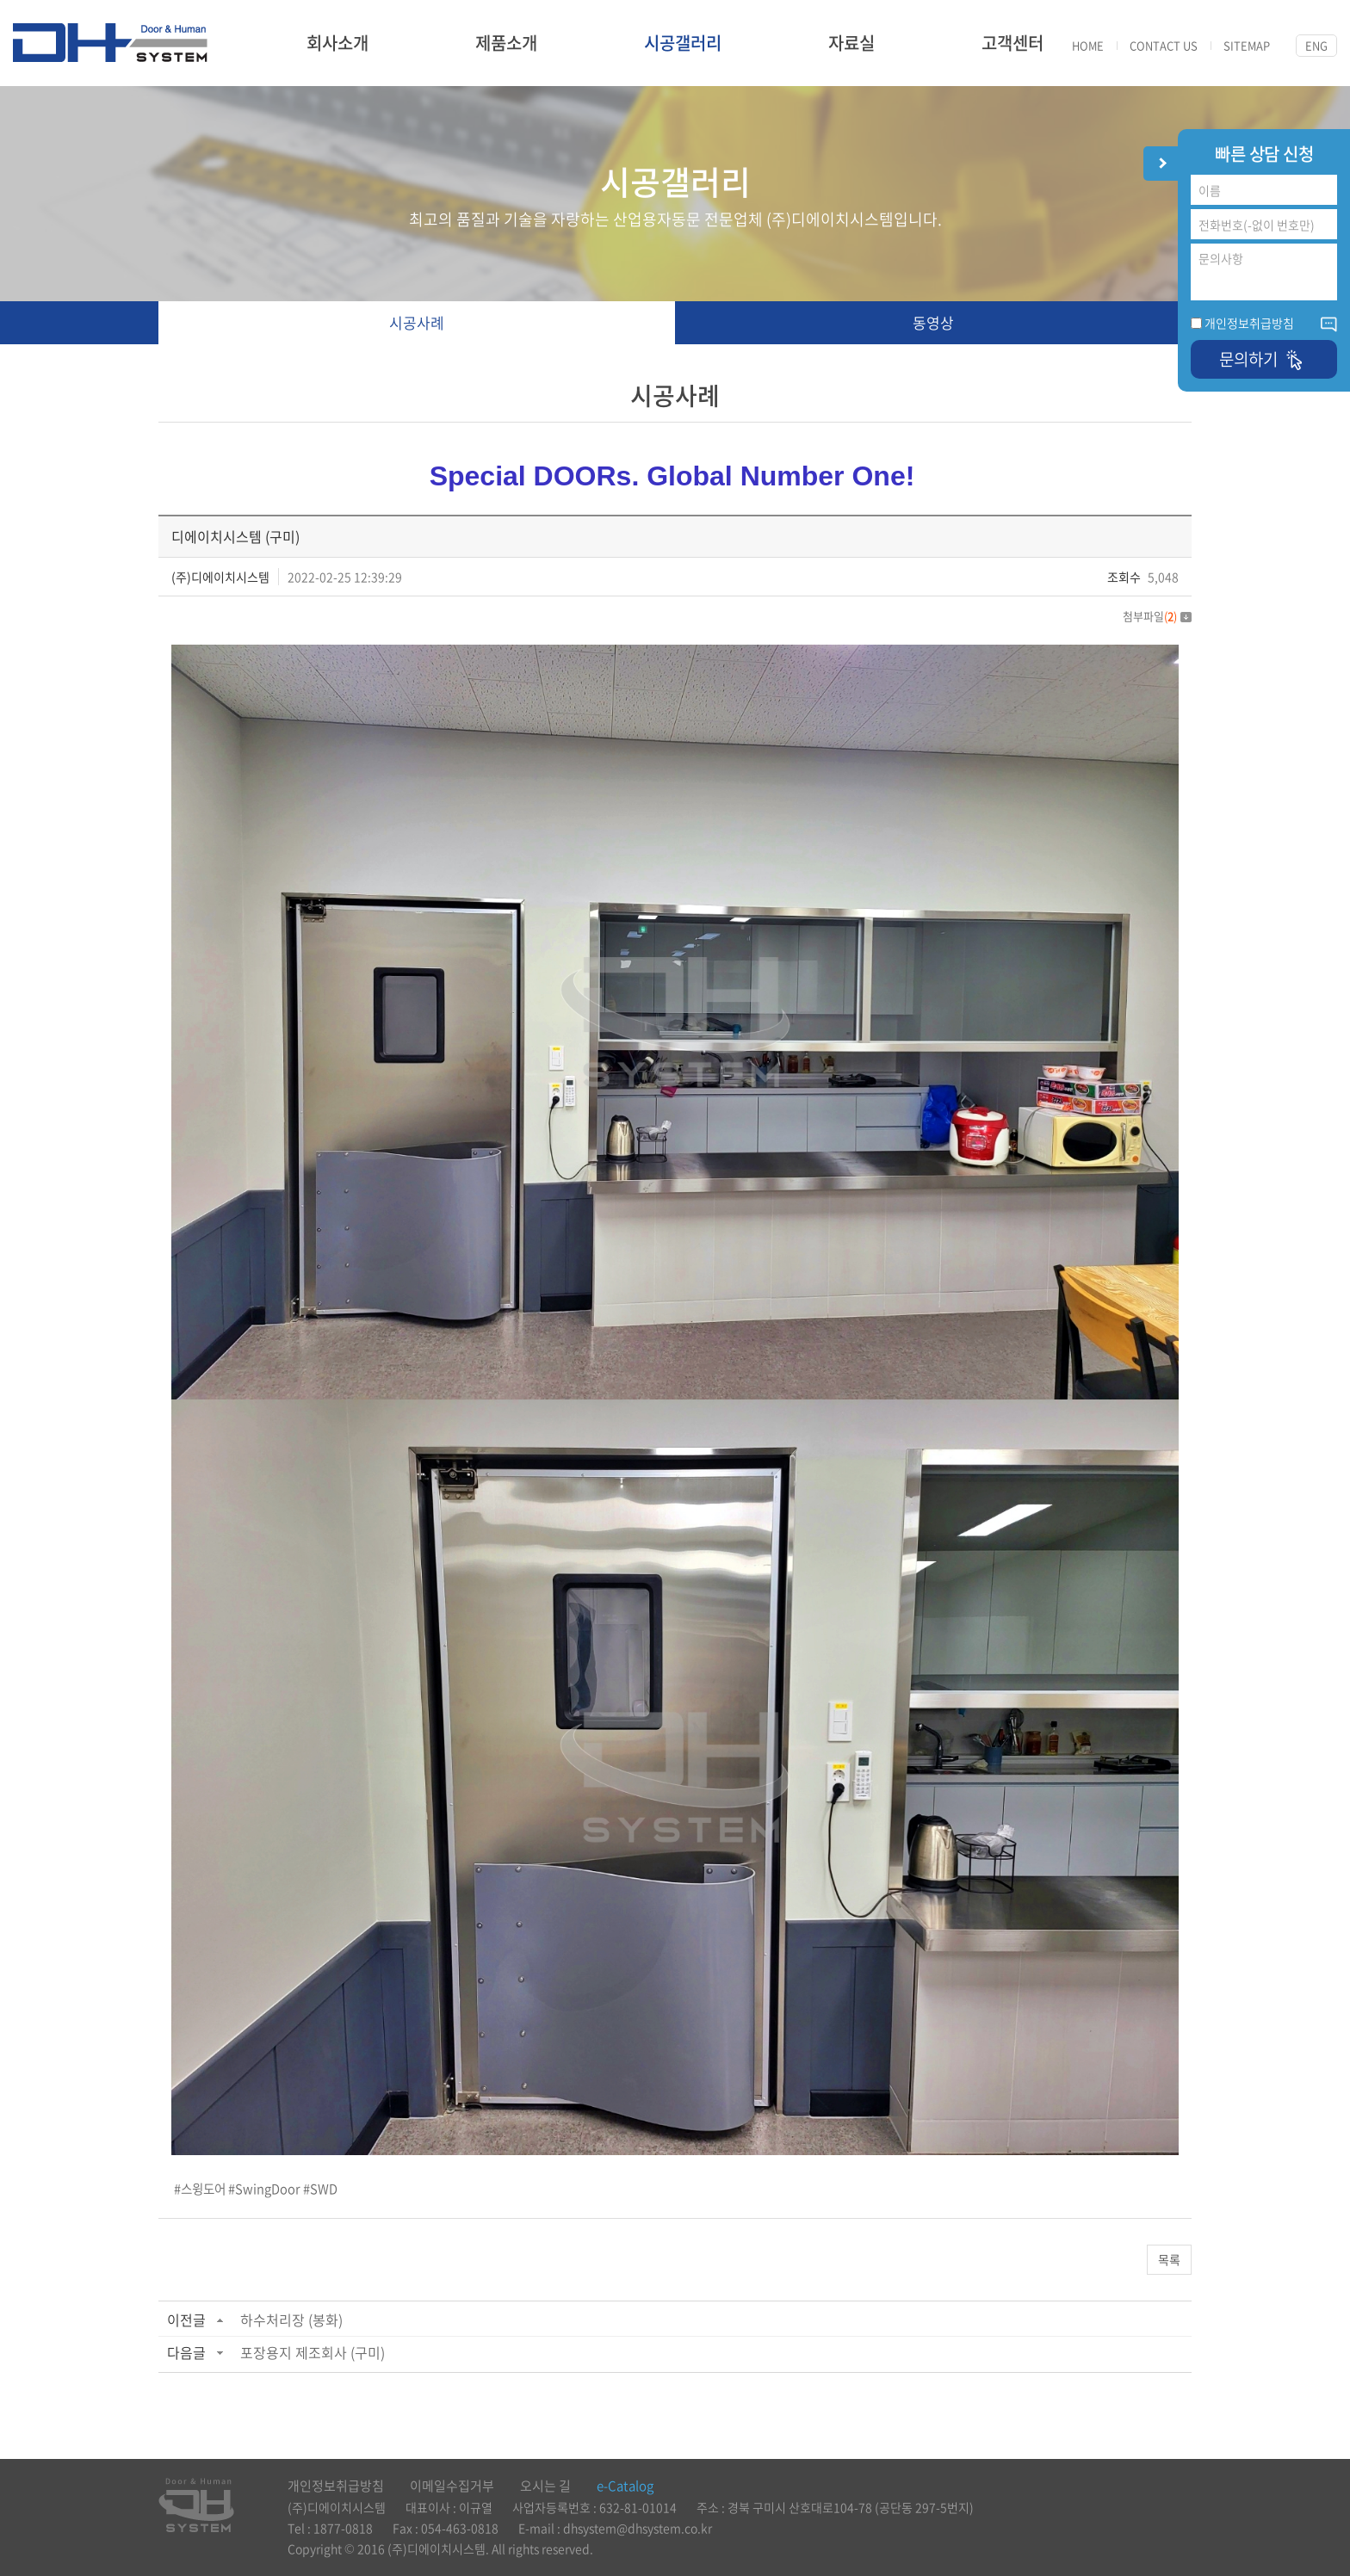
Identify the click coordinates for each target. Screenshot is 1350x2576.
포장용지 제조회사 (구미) (312, 2352)
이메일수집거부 (452, 2485)
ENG (1316, 45)
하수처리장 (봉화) (291, 2319)
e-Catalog (625, 2485)
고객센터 (1012, 42)
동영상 (933, 322)
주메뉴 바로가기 (0, 0)
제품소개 (506, 42)
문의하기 (1264, 359)
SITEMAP (1246, 45)
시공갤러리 (682, 42)
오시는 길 (545, 2485)
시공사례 (416, 322)
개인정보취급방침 (1249, 322)
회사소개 (337, 42)
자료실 (851, 42)
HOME (1088, 45)
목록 (1169, 2259)
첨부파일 (1157, 616)
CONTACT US (1164, 45)
